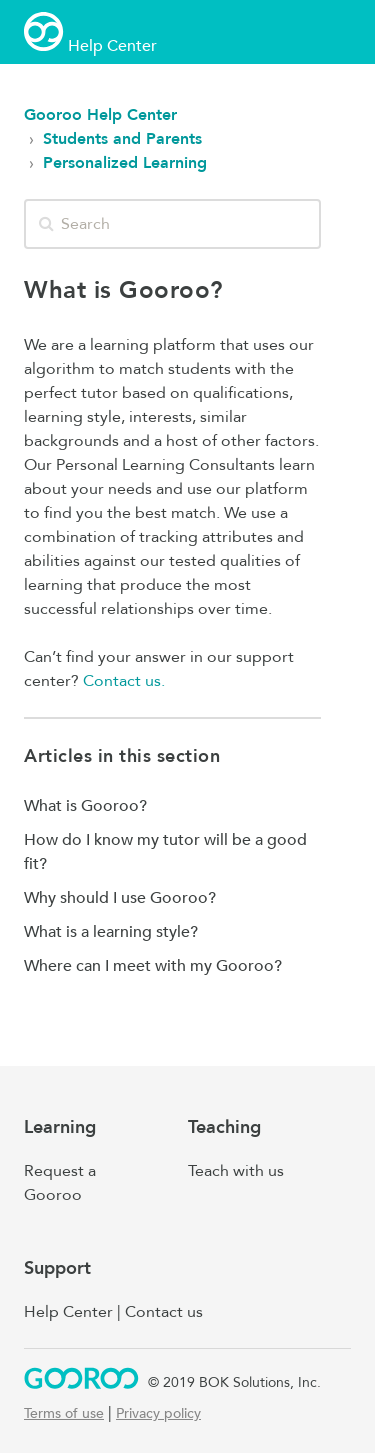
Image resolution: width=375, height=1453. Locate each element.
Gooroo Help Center (100, 115)
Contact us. (124, 681)
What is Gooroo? (85, 806)
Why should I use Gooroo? (120, 898)
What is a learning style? (111, 932)
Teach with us (236, 1171)
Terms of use (64, 1413)
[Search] (172, 224)
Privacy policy (158, 1413)
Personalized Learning (125, 163)
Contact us (164, 1312)
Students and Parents (122, 139)
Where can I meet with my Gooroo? (153, 966)
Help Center (68, 1312)
